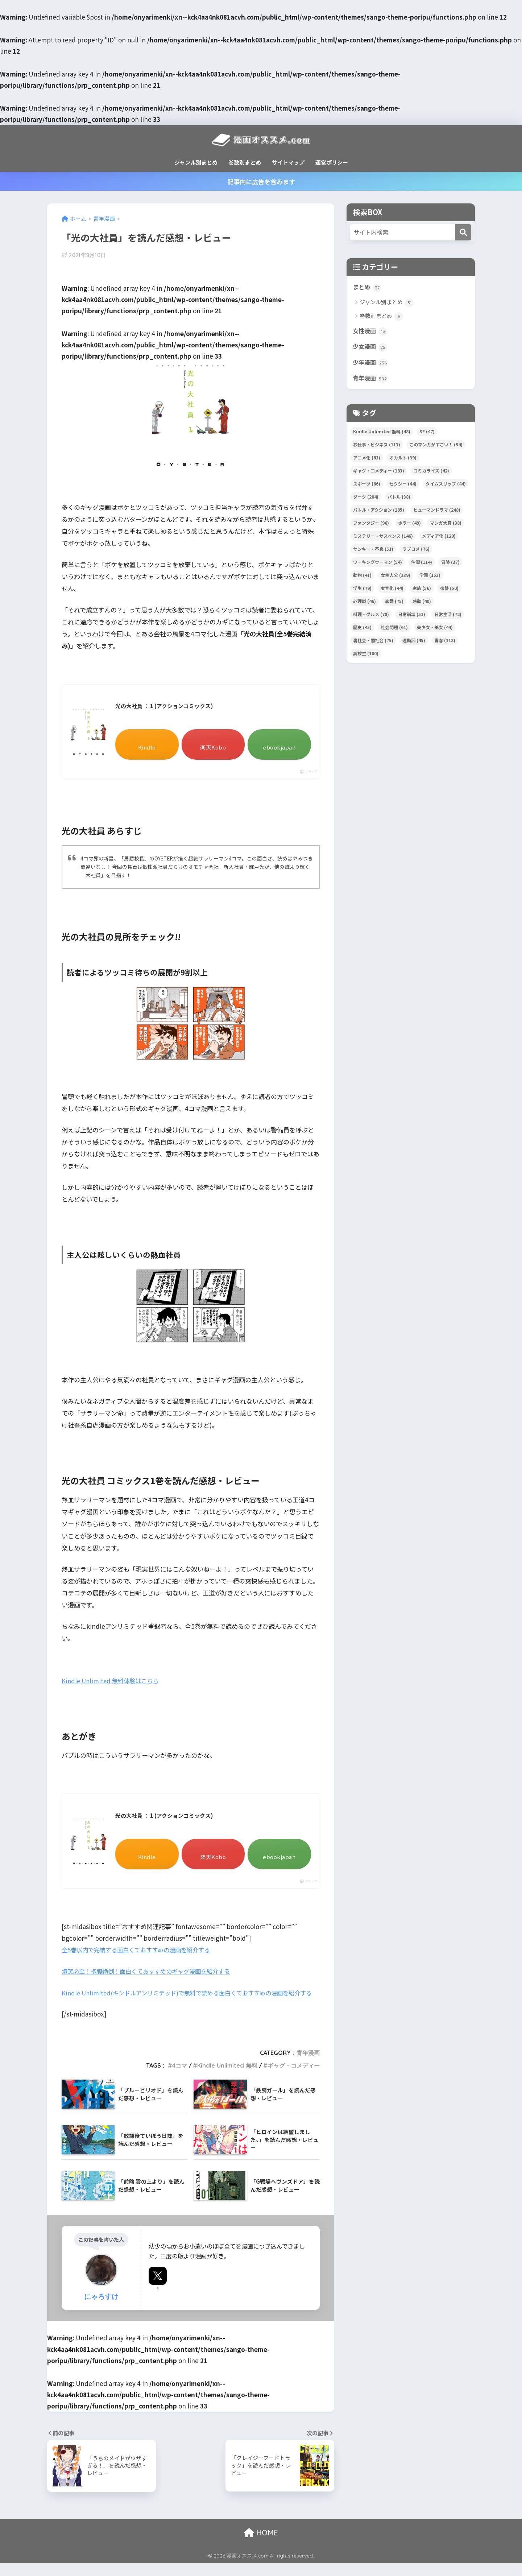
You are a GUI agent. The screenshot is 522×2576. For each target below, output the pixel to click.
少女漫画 (371, 348)
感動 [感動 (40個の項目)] (422, 603)
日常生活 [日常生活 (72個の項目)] (447, 616)
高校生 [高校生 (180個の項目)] (365, 655)
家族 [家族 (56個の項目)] (422, 590)
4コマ (179, 2078)
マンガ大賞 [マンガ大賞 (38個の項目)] (445, 525)
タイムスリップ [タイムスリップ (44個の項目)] (446, 486)
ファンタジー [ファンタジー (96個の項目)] (371, 525)
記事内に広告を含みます (261, 181)
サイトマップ (288, 162)
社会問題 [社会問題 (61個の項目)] (394, 629)
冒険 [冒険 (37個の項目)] (450, 564)
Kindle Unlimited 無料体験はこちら (112, 1681)
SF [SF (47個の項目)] (427, 433)
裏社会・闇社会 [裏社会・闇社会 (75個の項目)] (373, 642)
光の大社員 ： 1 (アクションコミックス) (167, 706)
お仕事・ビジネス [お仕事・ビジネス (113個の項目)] (376, 446)
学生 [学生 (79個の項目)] (362, 590)
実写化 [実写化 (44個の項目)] (392, 590)
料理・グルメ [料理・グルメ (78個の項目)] (371, 616)
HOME (261, 2545)
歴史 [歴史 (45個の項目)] (362, 629)
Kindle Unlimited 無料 (227, 2078)
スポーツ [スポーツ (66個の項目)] (366, 486)
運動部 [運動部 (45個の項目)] (413, 642)
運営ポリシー (331, 162)
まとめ (367, 287)
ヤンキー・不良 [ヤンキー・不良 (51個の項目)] (373, 551)
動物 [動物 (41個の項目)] (362, 577)
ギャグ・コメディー (294, 2078)
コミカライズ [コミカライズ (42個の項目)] (431, 473)
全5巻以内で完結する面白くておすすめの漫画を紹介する (140, 1951)
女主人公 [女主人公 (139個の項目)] (395, 577)
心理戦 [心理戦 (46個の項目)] (364, 603)
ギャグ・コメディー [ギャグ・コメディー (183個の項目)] (378, 473)
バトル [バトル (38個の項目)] (399, 499)
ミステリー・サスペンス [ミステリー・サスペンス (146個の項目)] (383, 538)
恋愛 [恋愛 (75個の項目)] (394, 603)
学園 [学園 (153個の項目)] (429, 577)
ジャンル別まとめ (196, 162)
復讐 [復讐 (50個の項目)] (449, 590)
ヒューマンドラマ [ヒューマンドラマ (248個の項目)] (436, 512)
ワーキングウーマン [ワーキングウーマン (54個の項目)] (377, 564)
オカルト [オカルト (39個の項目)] (403, 460)
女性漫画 (371, 332)
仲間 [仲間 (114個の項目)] (421, 564)
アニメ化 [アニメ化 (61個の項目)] (366, 460)
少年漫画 (371, 364)
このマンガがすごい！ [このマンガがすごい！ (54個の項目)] (436, 446)
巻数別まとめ (244, 162)
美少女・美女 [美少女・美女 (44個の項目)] (435, 629)
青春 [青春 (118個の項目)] (444, 642)
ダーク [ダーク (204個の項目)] (365, 499)
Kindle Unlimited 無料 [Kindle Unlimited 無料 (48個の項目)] (381, 433)
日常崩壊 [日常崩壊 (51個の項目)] (411, 616)
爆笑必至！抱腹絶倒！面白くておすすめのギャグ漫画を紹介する (151, 1972)
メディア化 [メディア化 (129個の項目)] (439, 538)
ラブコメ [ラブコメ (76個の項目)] (416, 551)
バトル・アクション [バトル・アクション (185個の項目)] (378, 512)
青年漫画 (308, 2065)
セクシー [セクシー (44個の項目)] (403, 486)
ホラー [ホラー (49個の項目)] (409, 525)
